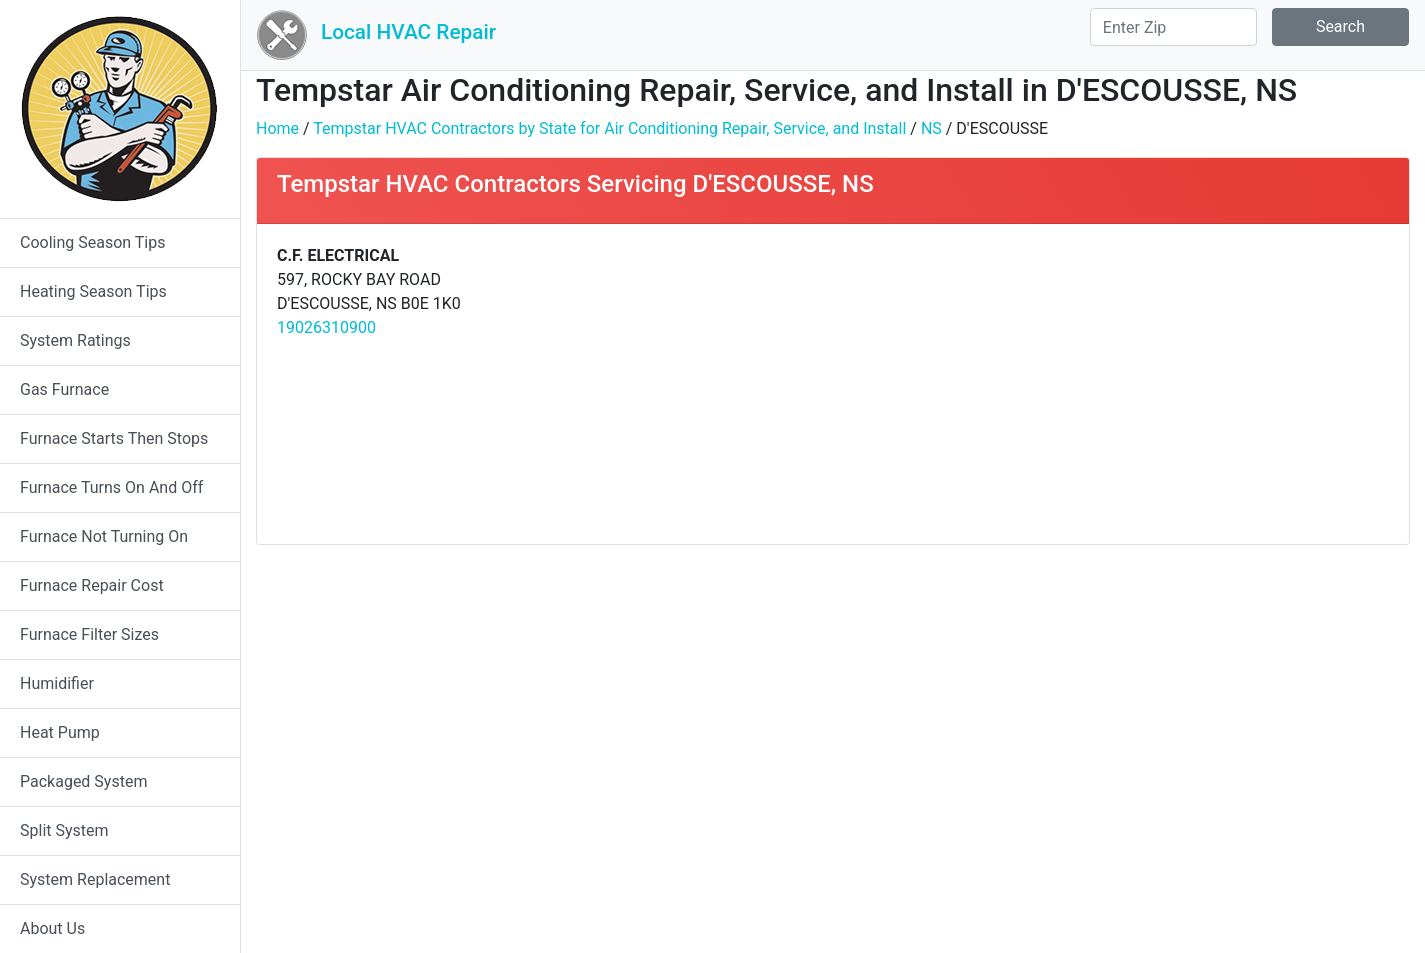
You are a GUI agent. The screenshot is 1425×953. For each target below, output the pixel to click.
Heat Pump (60, 732)
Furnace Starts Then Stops (114, 438)
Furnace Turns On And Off (111, 487)
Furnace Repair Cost (92, 585)
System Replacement (95, 879)
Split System (64, 830)
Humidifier (57, 683)
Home (277, 128)
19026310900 (326, 327)
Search (1340, 26)
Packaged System (83, 781)
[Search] (1173, 27)
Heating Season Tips (93, 291)
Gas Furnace (64, 389)
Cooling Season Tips (92, 242)
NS (931, 128)
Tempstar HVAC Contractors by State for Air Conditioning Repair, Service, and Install (609, 128)
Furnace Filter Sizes (89, 634)
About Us (52, 928)
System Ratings (75, 340)
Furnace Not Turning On (104, 536)
